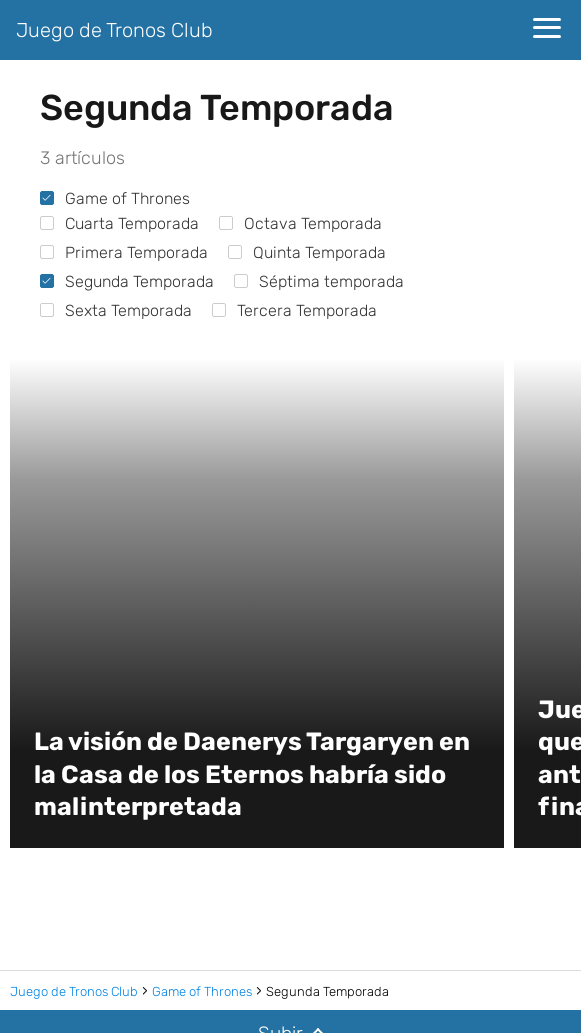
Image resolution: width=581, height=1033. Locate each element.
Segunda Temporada (127, 281)
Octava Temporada (300, 223)
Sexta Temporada (116, 310)
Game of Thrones (115, 198)
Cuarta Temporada (119, 223)
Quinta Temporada (307, 252)
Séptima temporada (319, 281)
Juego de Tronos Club (114, 30)
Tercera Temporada (294, 310)
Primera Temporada (124, 252)
